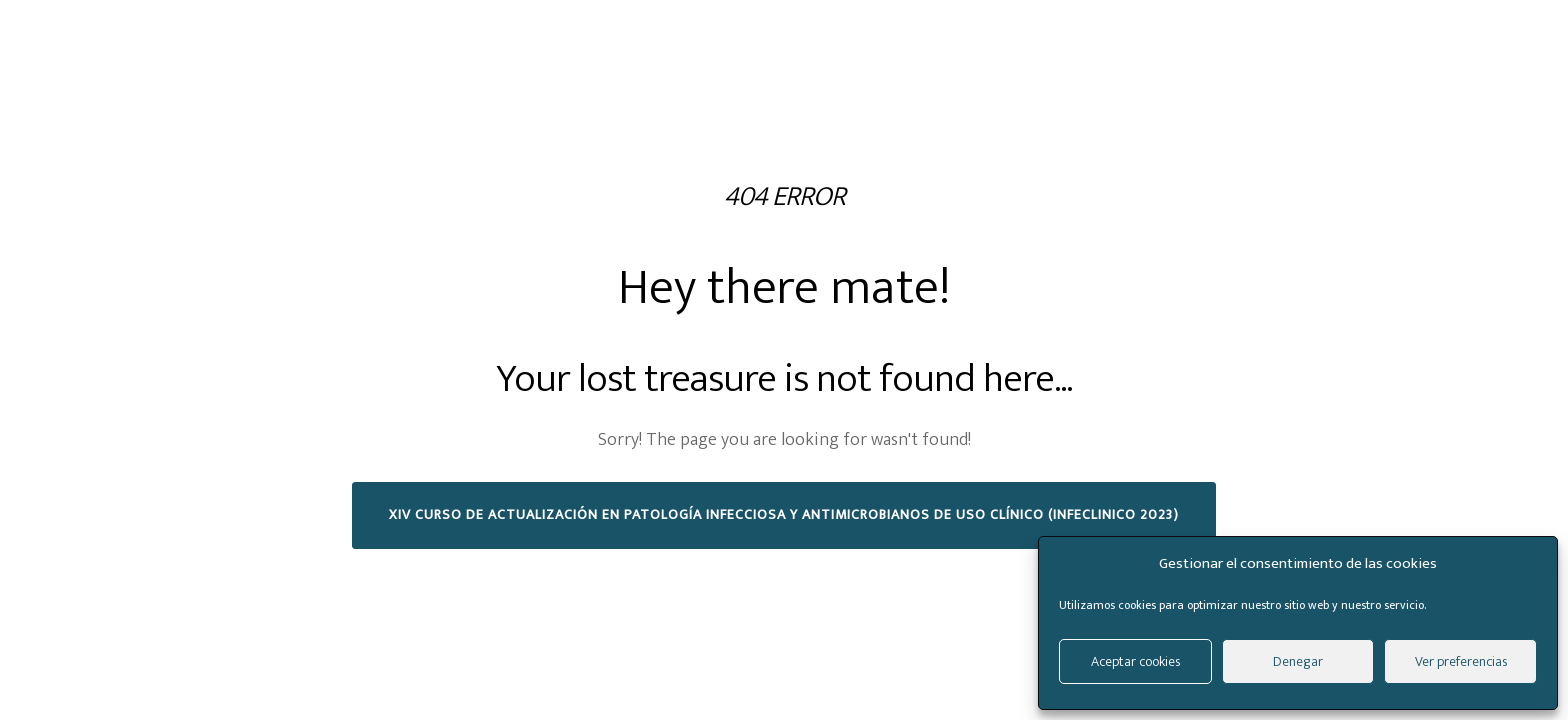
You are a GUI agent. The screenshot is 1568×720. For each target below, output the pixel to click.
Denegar (1298, 661)
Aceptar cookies (1135, 661)
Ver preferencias (1461, 661)
